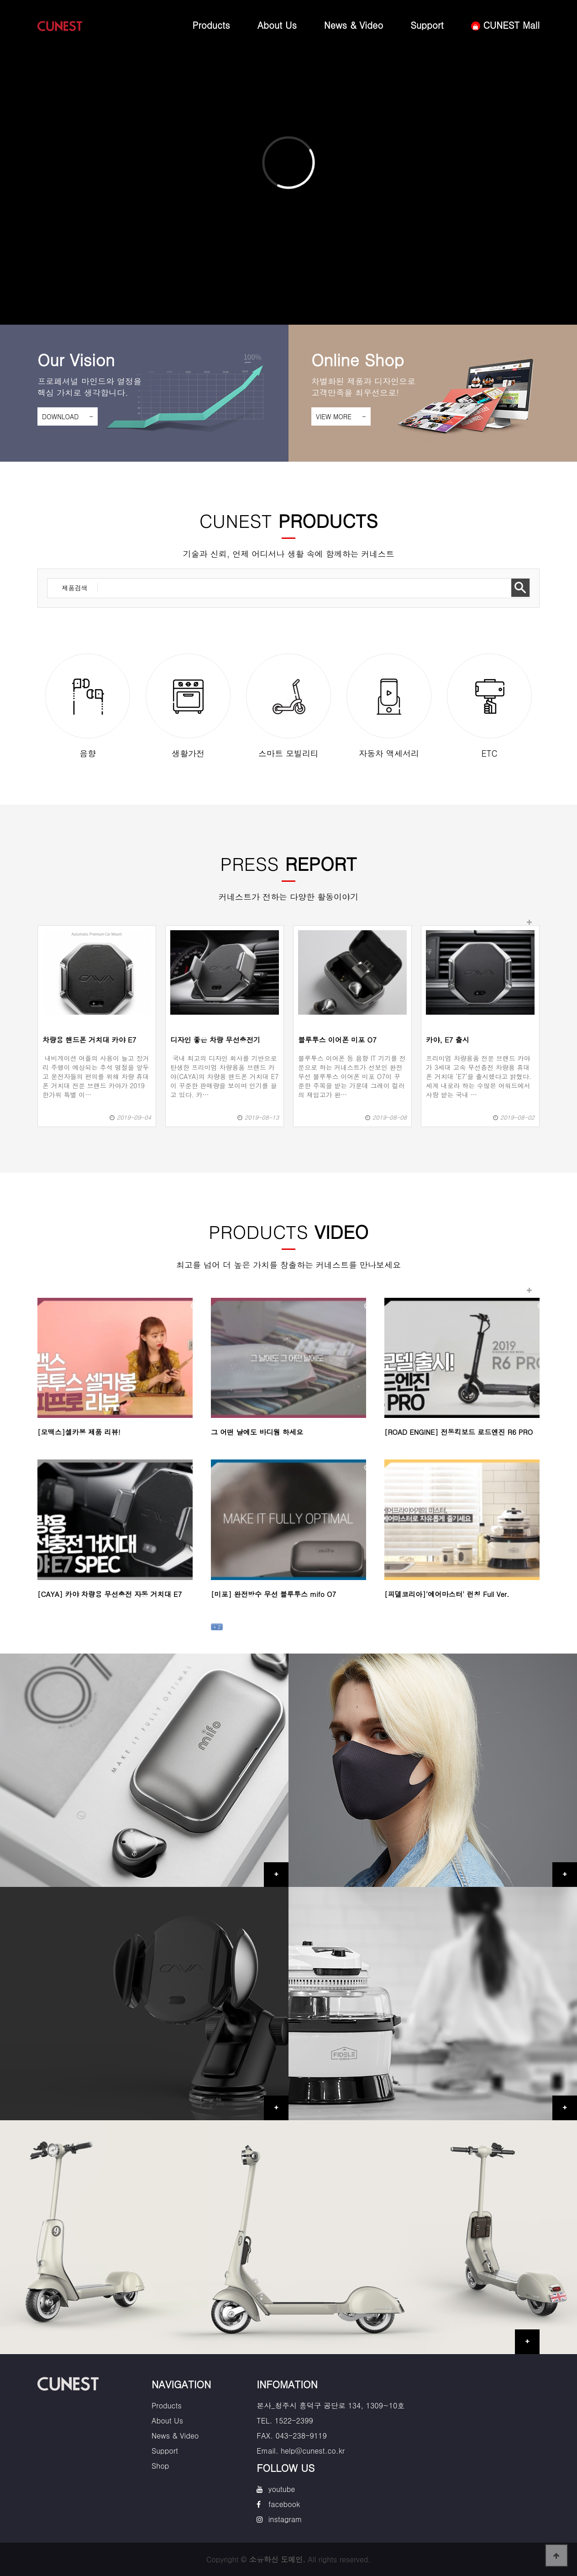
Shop (160, 2465)
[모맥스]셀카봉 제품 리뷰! (79, 1432)
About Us (277, 25)
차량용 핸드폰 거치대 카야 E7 (89, 1039)
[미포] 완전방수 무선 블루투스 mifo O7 (273, 1594)
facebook (284, 2504)
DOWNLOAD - (67, 416)
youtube (281, 2489)
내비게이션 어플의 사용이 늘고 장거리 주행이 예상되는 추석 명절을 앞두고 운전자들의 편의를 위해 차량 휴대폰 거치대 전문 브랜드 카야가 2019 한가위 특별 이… (95, 1076)
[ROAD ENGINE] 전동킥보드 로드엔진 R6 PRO (458, 1432)
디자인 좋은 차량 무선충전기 (215, 1039)
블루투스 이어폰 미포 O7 (337, 1039)
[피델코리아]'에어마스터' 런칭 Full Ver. (446, 1594)
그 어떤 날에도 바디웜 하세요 (257, 1432)
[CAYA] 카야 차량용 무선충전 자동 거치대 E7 (109, 1594)
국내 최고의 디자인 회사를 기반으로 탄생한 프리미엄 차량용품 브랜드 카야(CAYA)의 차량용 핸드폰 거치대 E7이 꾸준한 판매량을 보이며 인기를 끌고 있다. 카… (224, 1076)
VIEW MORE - (341, 416)
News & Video (353, 25)
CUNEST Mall (505, 25)
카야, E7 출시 (447, 1039)
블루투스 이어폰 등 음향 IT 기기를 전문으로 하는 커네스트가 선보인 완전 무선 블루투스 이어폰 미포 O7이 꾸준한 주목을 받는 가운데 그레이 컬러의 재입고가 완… (352, 1076)
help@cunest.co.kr (313, 2450)
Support (427, 25)
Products (211, 25)
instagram (285, 2519)
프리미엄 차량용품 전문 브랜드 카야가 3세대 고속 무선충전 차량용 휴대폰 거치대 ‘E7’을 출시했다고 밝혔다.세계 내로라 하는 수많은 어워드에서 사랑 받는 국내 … (478, 1076)
